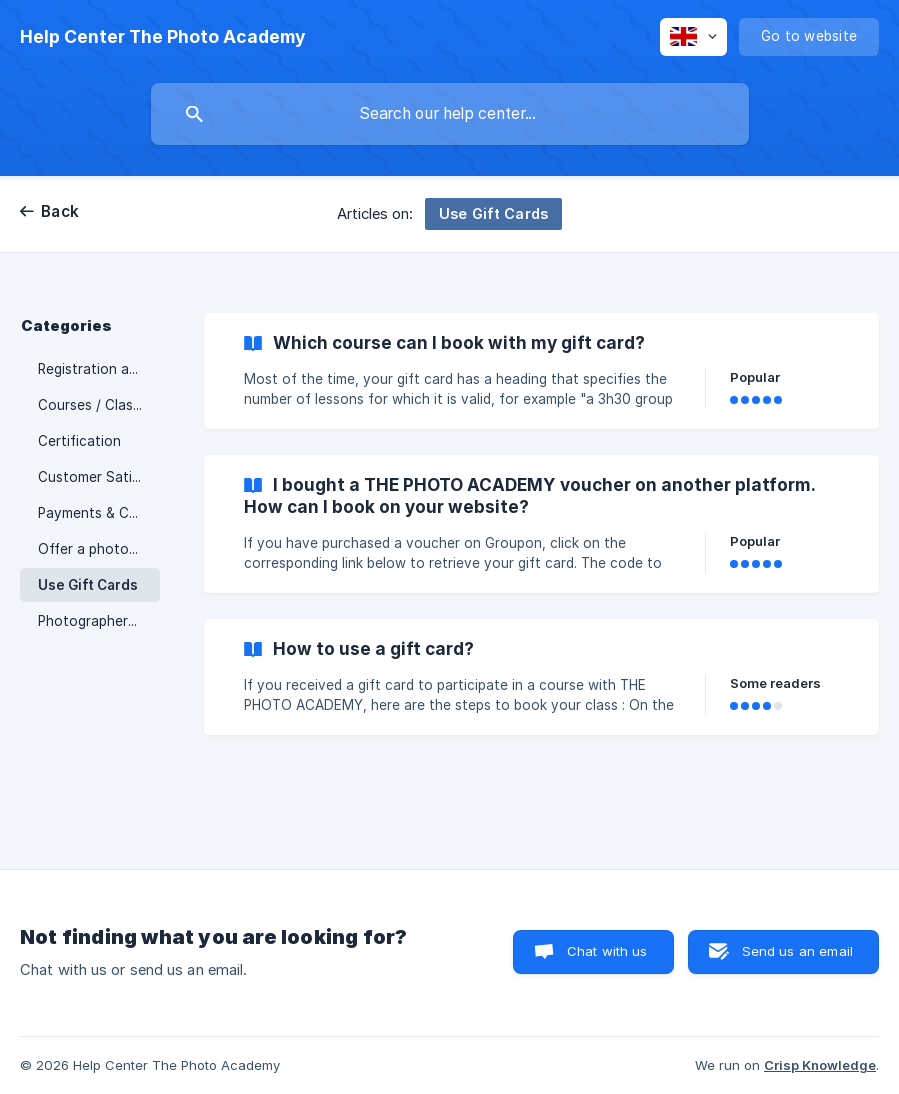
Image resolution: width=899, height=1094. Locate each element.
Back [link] (60, 211)
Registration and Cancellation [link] (99, 369)
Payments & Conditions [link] (99, 513)
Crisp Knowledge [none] (820, 1065)
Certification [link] (79, 441)
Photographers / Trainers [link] (99, 621)
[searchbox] (450, 114)
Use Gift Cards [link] (88, 585)
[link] (541, 371)
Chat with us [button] (607, 951)
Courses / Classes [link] (96, 405)
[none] (163, 37)
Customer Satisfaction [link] (99, 477)
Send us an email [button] (797, 951)
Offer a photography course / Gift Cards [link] (99, 549)
